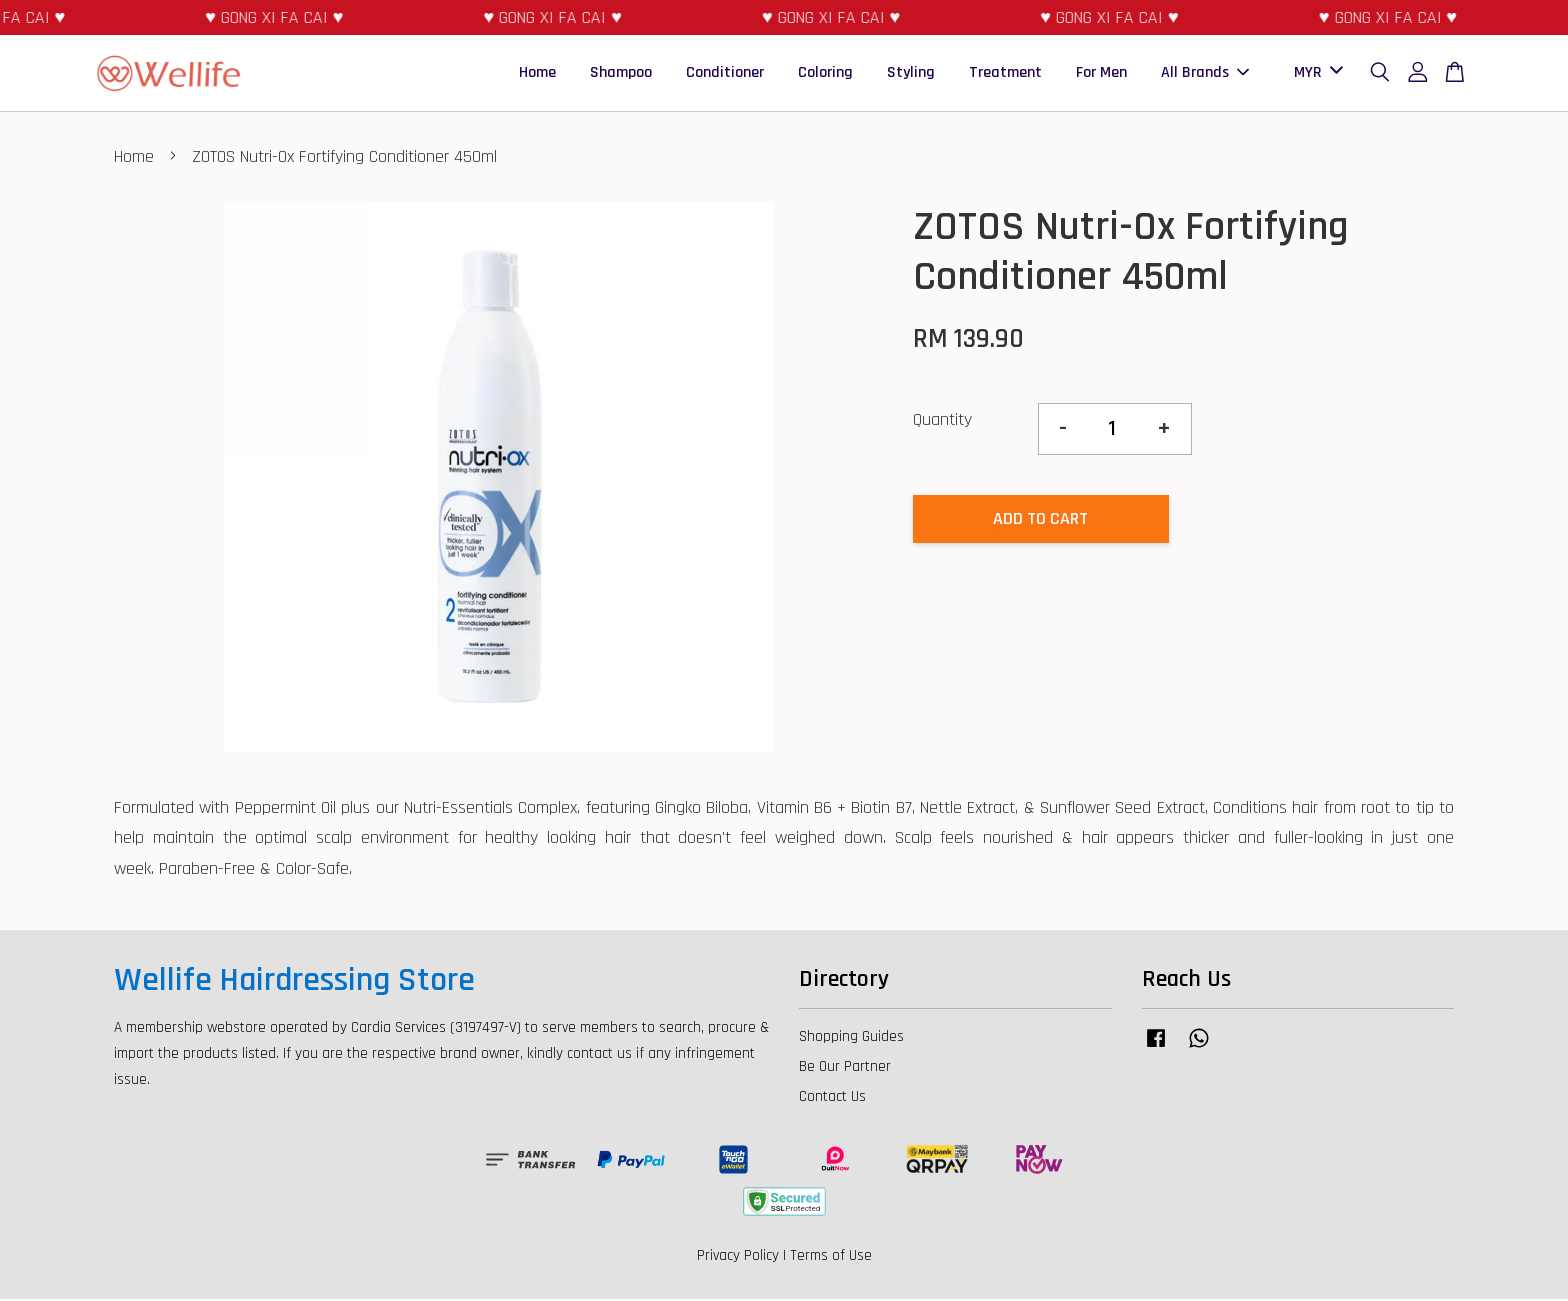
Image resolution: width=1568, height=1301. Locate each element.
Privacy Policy (738, 1257)
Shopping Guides (851, 1038)
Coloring (825, 73)
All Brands (1205, 73)
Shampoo (621, 73)
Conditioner (725, 73)
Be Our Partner (845, 1068)
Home (537, 73)
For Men (1101, 73)
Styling (911, 73)
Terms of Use (831, 1257)
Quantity (942, 421)
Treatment (1005, 73)
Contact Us (832, 1098)
